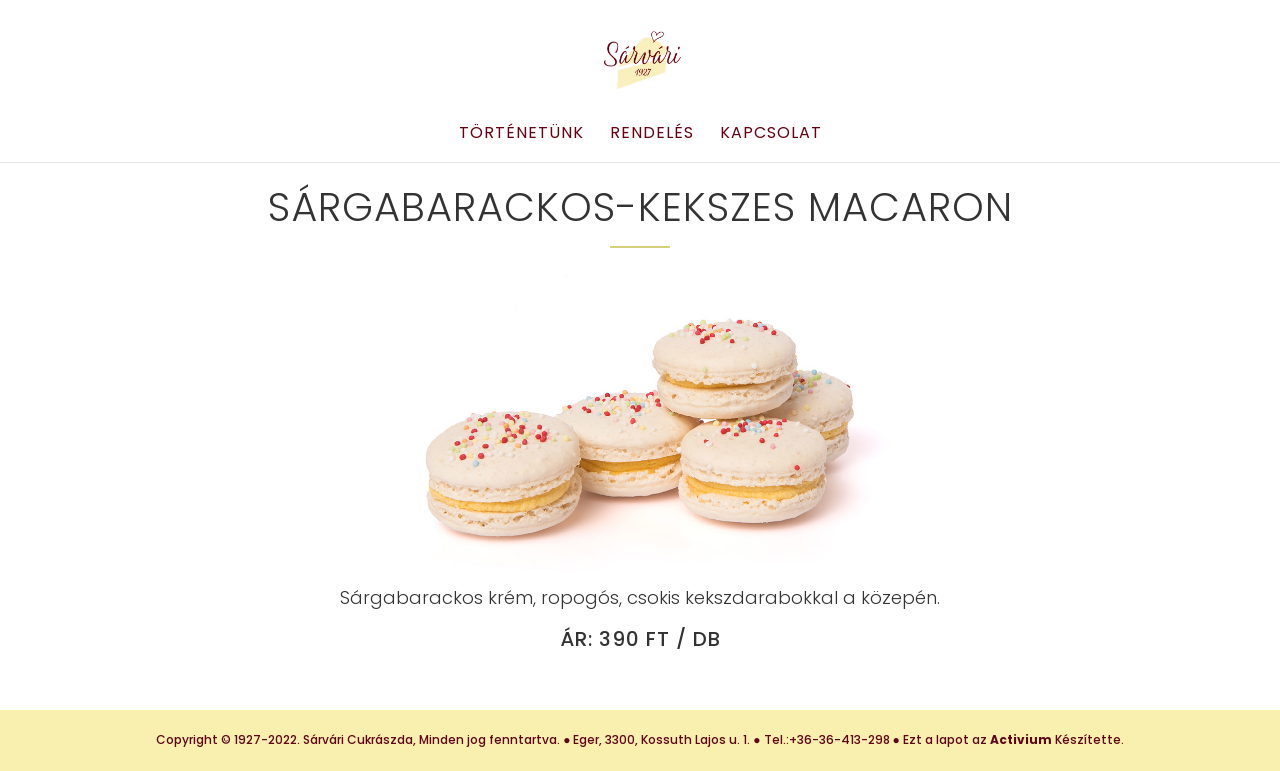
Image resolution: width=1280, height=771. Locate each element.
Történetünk (521, 135)
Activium (1021, 739)
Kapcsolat (771, 135)
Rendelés (652, 135)
